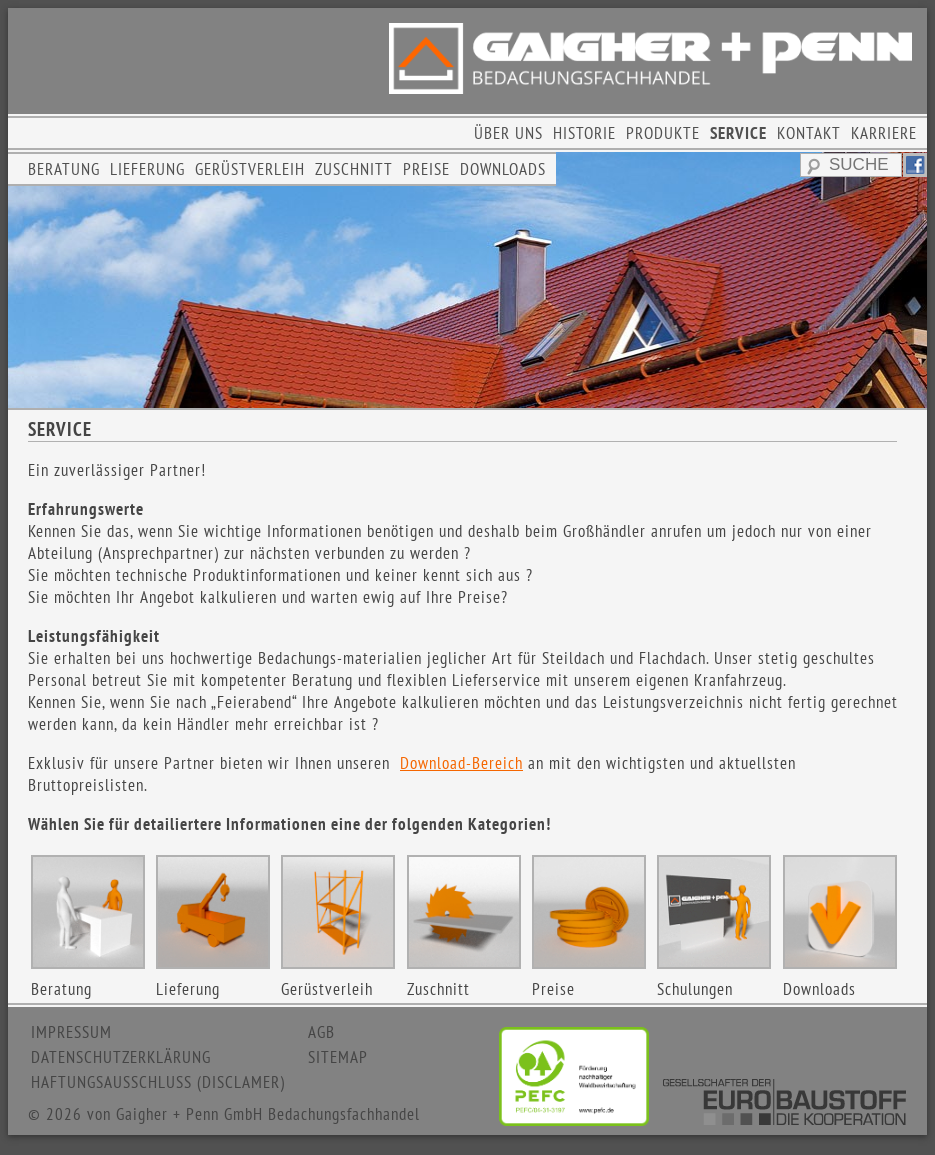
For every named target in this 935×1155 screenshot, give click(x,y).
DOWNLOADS (503, 169)
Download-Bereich (461, 763)
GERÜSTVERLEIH (250, 169)
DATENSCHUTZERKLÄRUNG (121, 1057)
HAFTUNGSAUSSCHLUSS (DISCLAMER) (158, 1082)
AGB (321, 1032)
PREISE (426, 169)
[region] (467, 279)
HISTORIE (584, 133)
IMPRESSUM (71, 1032)
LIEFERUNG (147, 169)
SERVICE (738, 133)
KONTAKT (809, 133)
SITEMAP (338, 1057)
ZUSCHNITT (354, 169)
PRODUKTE (663, 133)
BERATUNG (64, 169)
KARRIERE (884, 133)
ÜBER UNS (508, 133)
